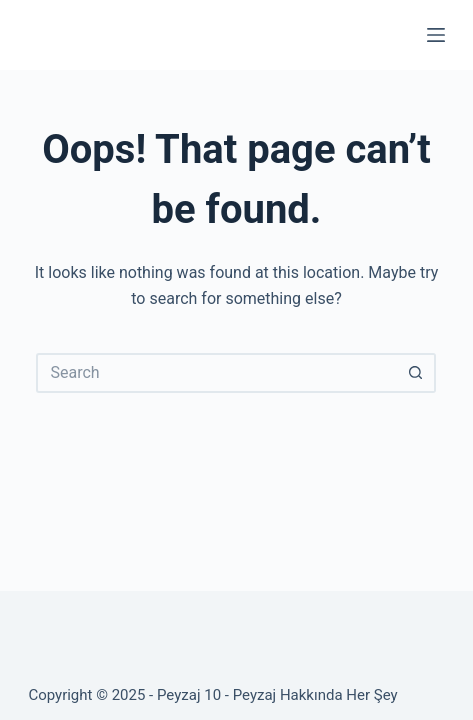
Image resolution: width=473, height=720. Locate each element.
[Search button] (416, 373)
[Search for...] (216, 373)
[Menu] (436, 35)
